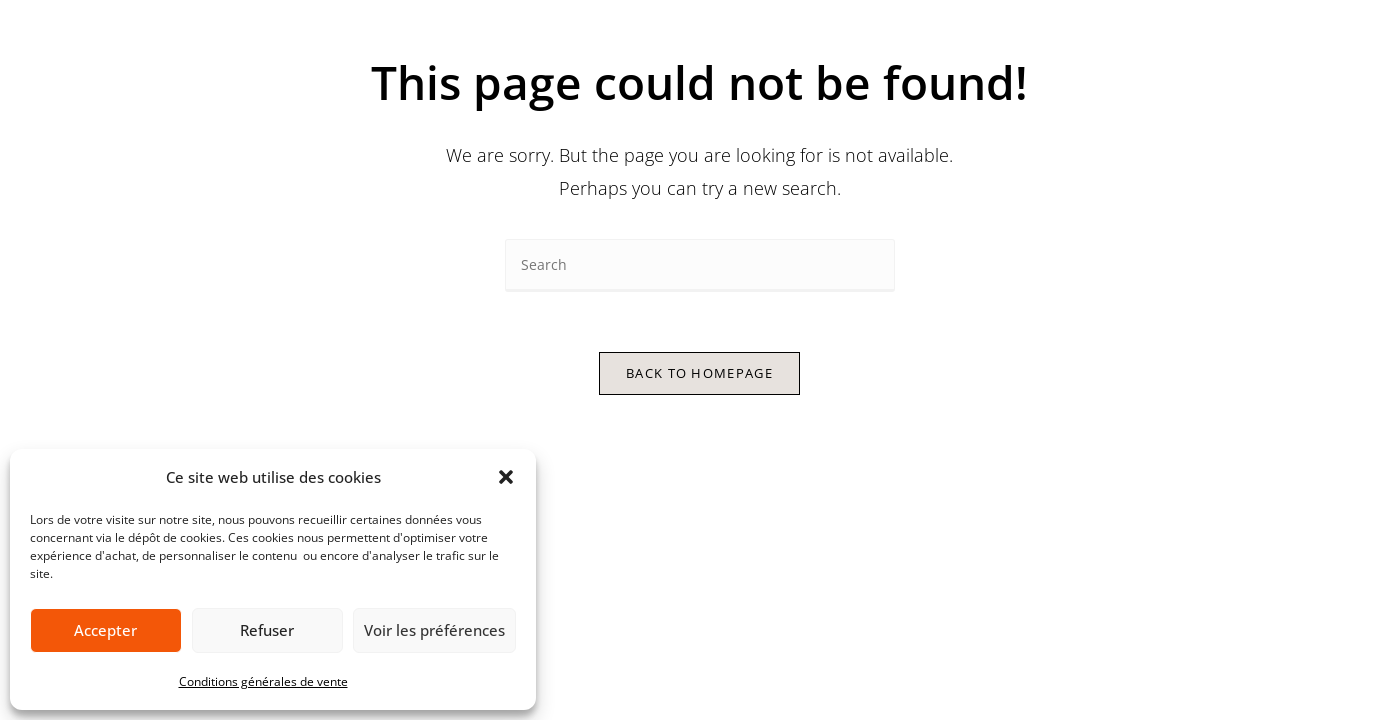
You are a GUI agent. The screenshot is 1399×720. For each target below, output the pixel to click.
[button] (506, 477)
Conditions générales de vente (263, 681)
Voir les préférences (434, 630)
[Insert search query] (700, 265)
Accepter (105, 630)
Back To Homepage (699, 373)
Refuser (267, 630)
